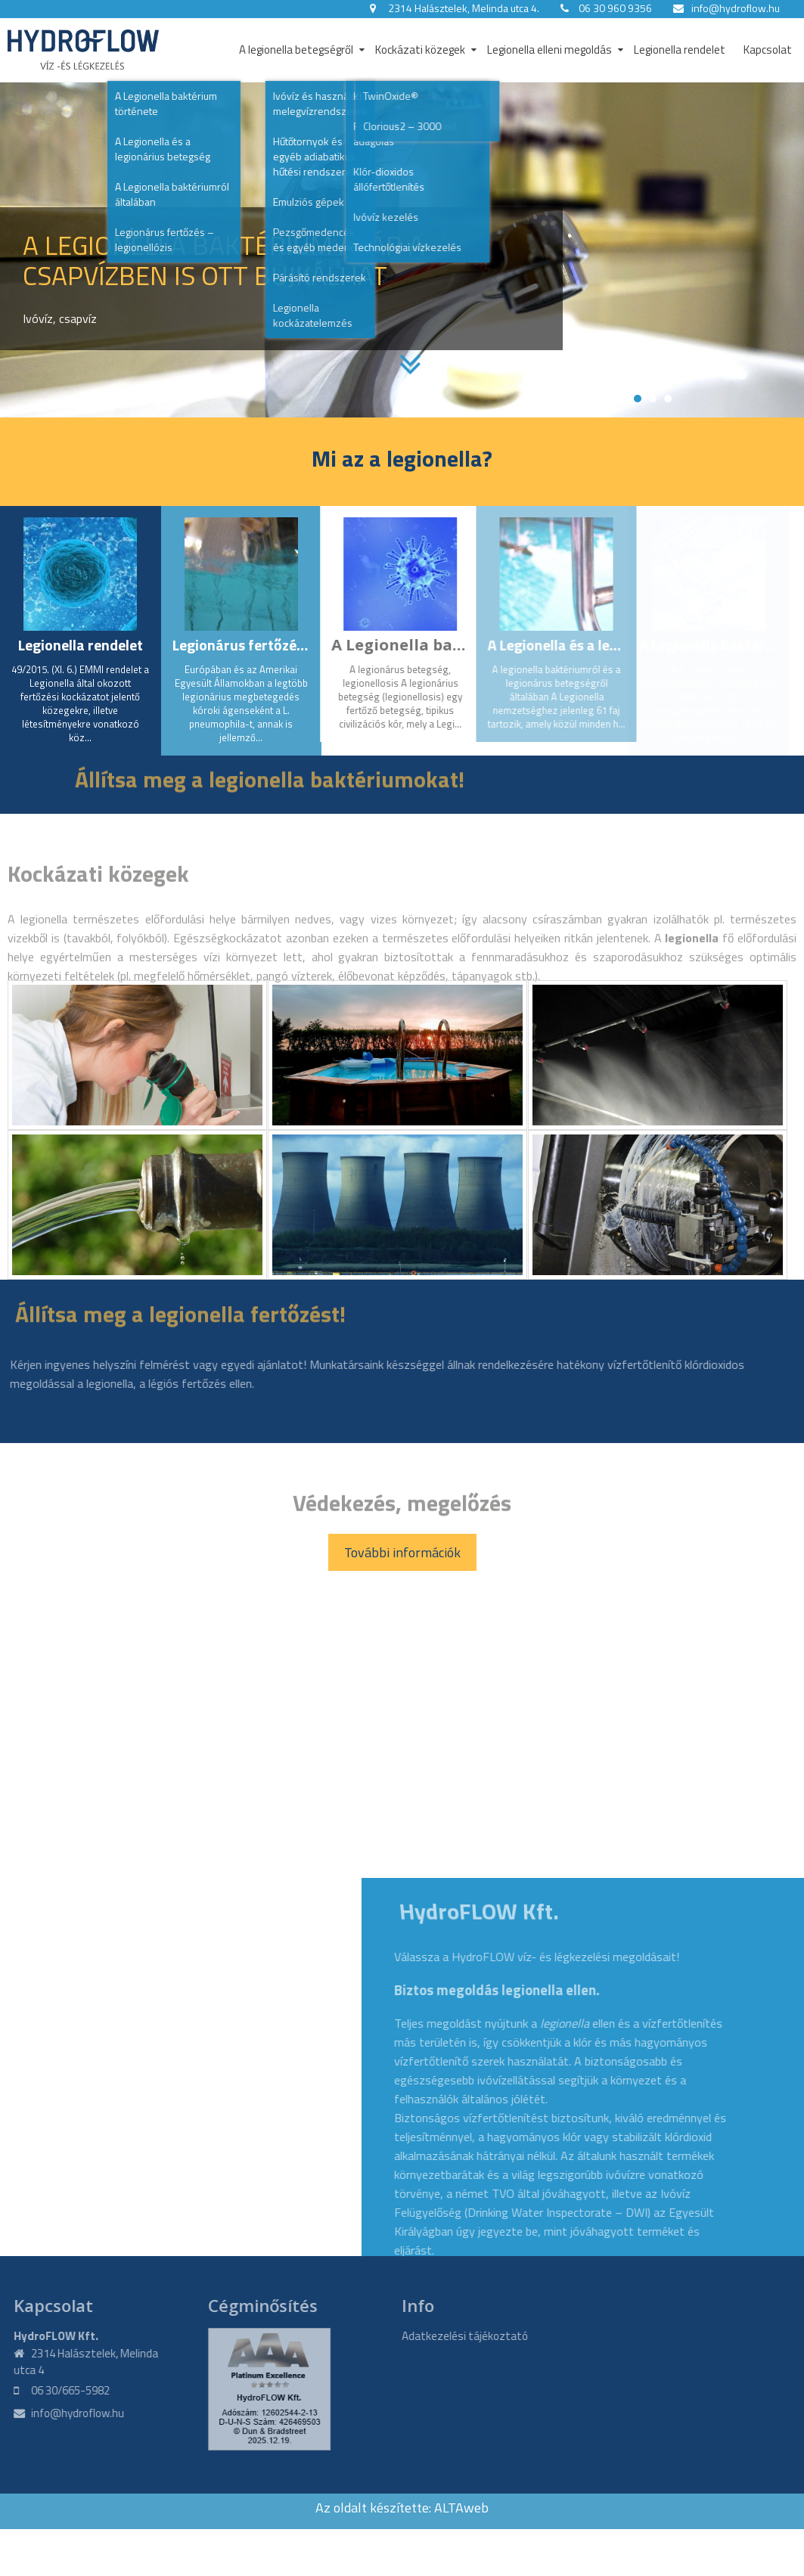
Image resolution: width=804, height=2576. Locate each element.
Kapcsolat (767, 49)
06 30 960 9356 (615, 8)
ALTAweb (461, 2507)
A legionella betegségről (296, 49)
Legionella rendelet (679, 49)
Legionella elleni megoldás (549, 49)
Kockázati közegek (420, 49)
